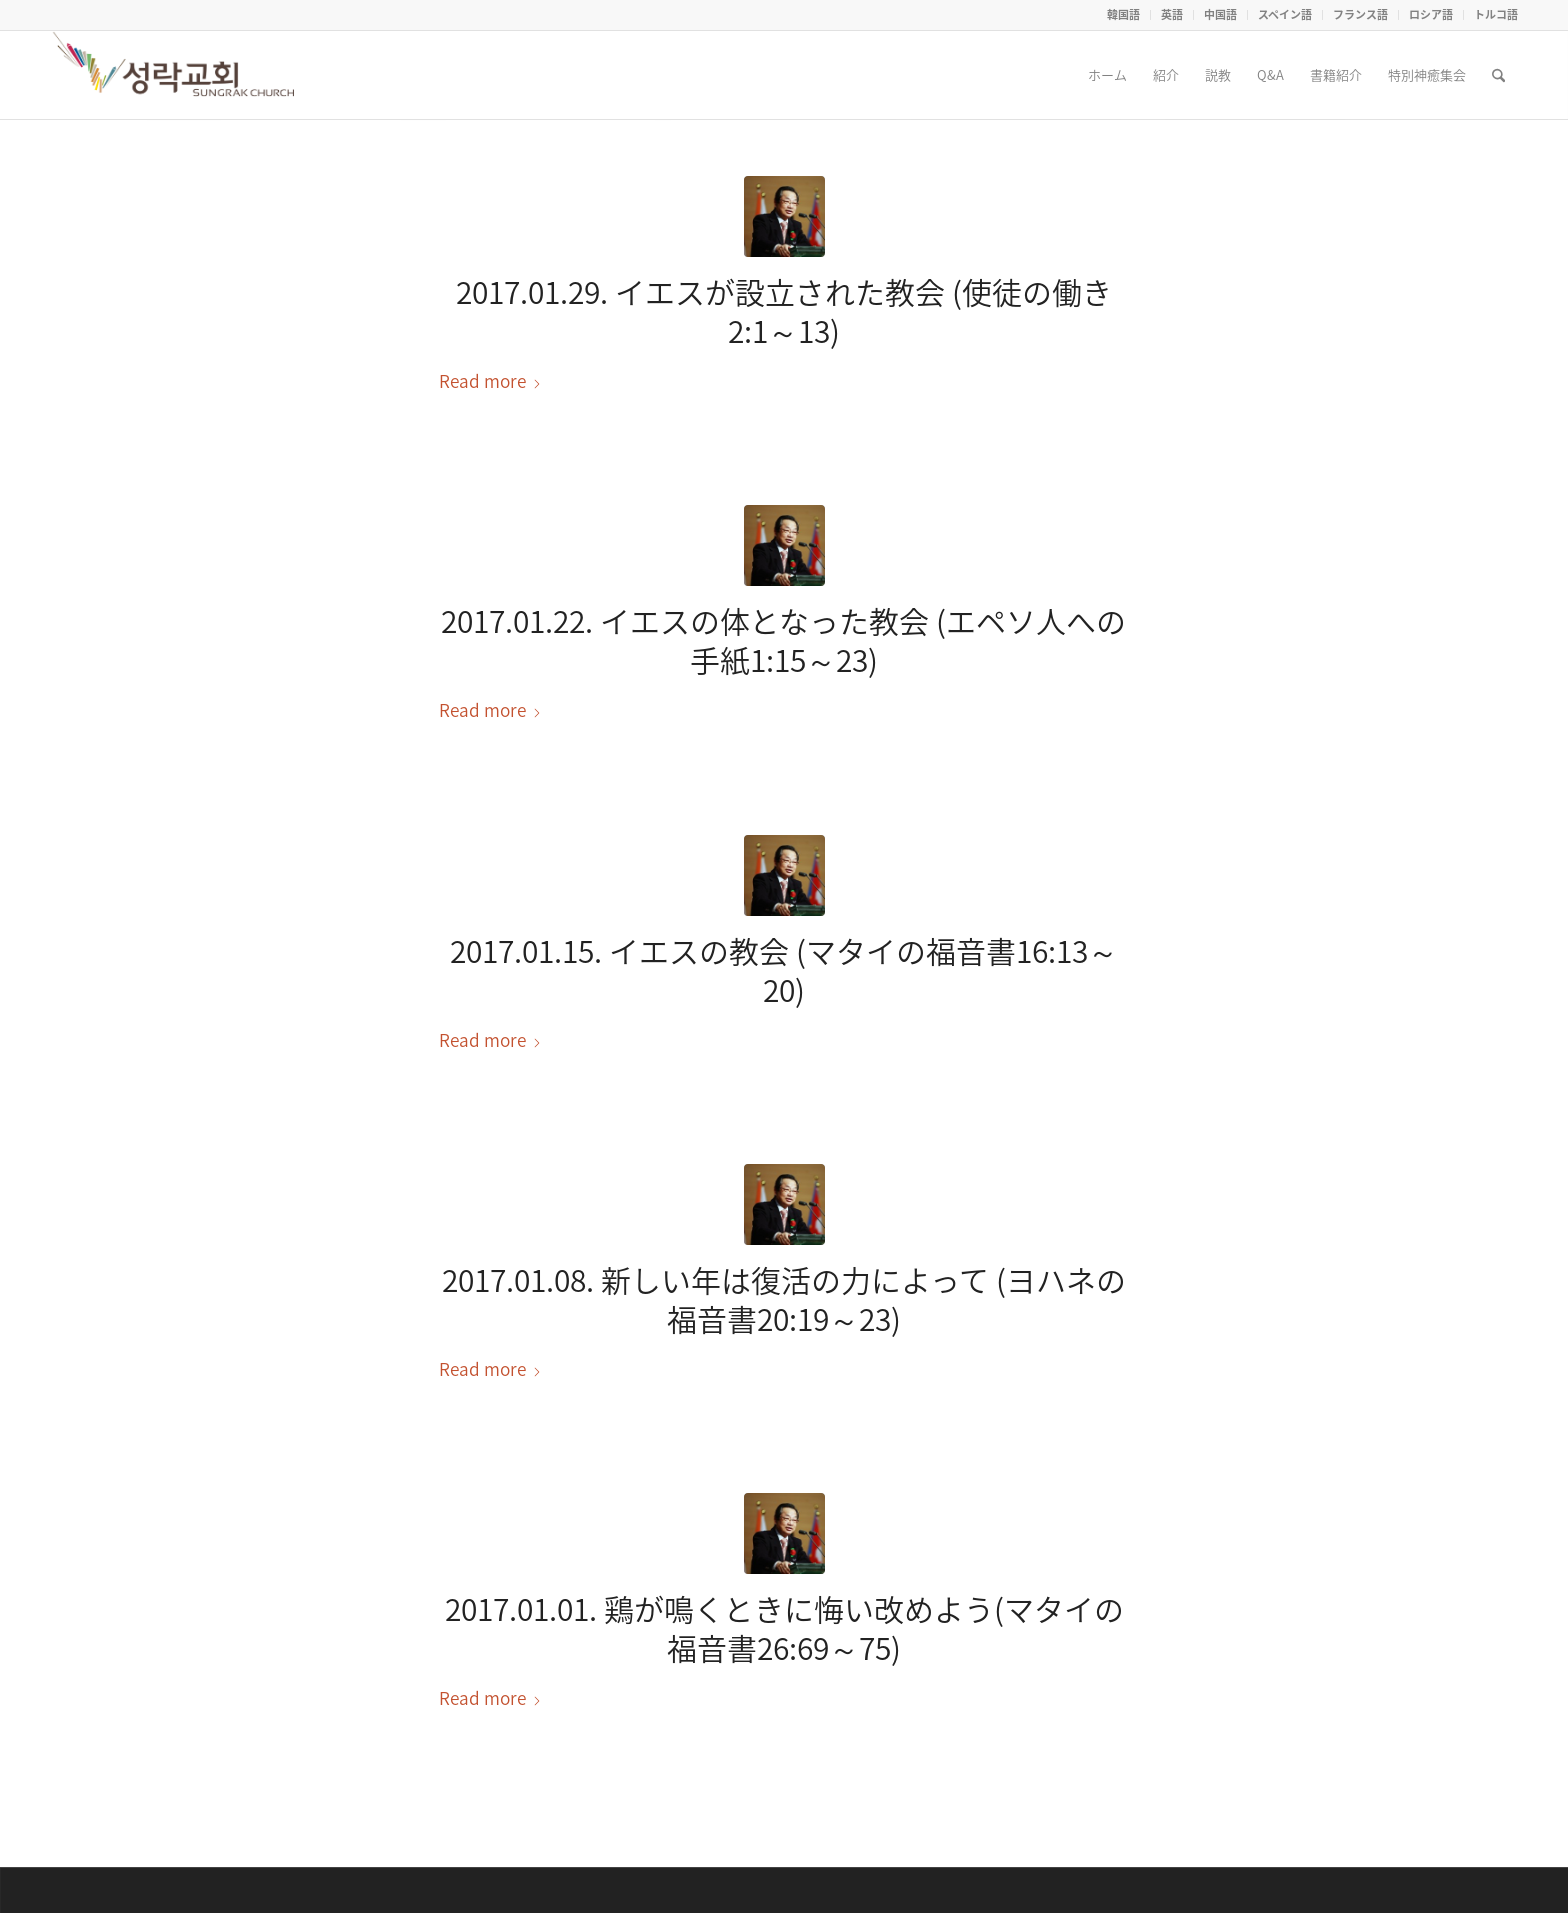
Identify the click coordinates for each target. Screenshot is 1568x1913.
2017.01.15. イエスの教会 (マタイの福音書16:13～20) (784, 970)
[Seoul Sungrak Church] (176, 75)
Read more (490, 381)
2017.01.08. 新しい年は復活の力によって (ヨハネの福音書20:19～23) (784, 1299)
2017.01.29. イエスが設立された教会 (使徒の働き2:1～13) (784, 311)
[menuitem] (1124, 15)
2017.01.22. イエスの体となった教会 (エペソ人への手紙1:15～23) (783, 640)
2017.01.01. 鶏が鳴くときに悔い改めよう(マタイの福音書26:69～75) (784, 1628)
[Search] (1498, 75)
